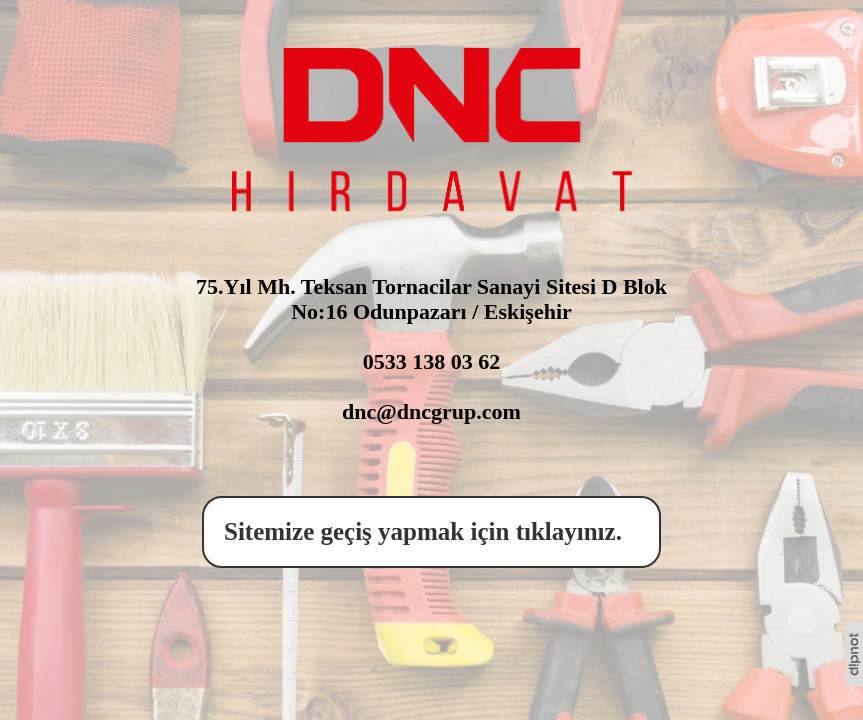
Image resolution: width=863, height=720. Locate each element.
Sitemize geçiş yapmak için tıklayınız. (429, 531)
